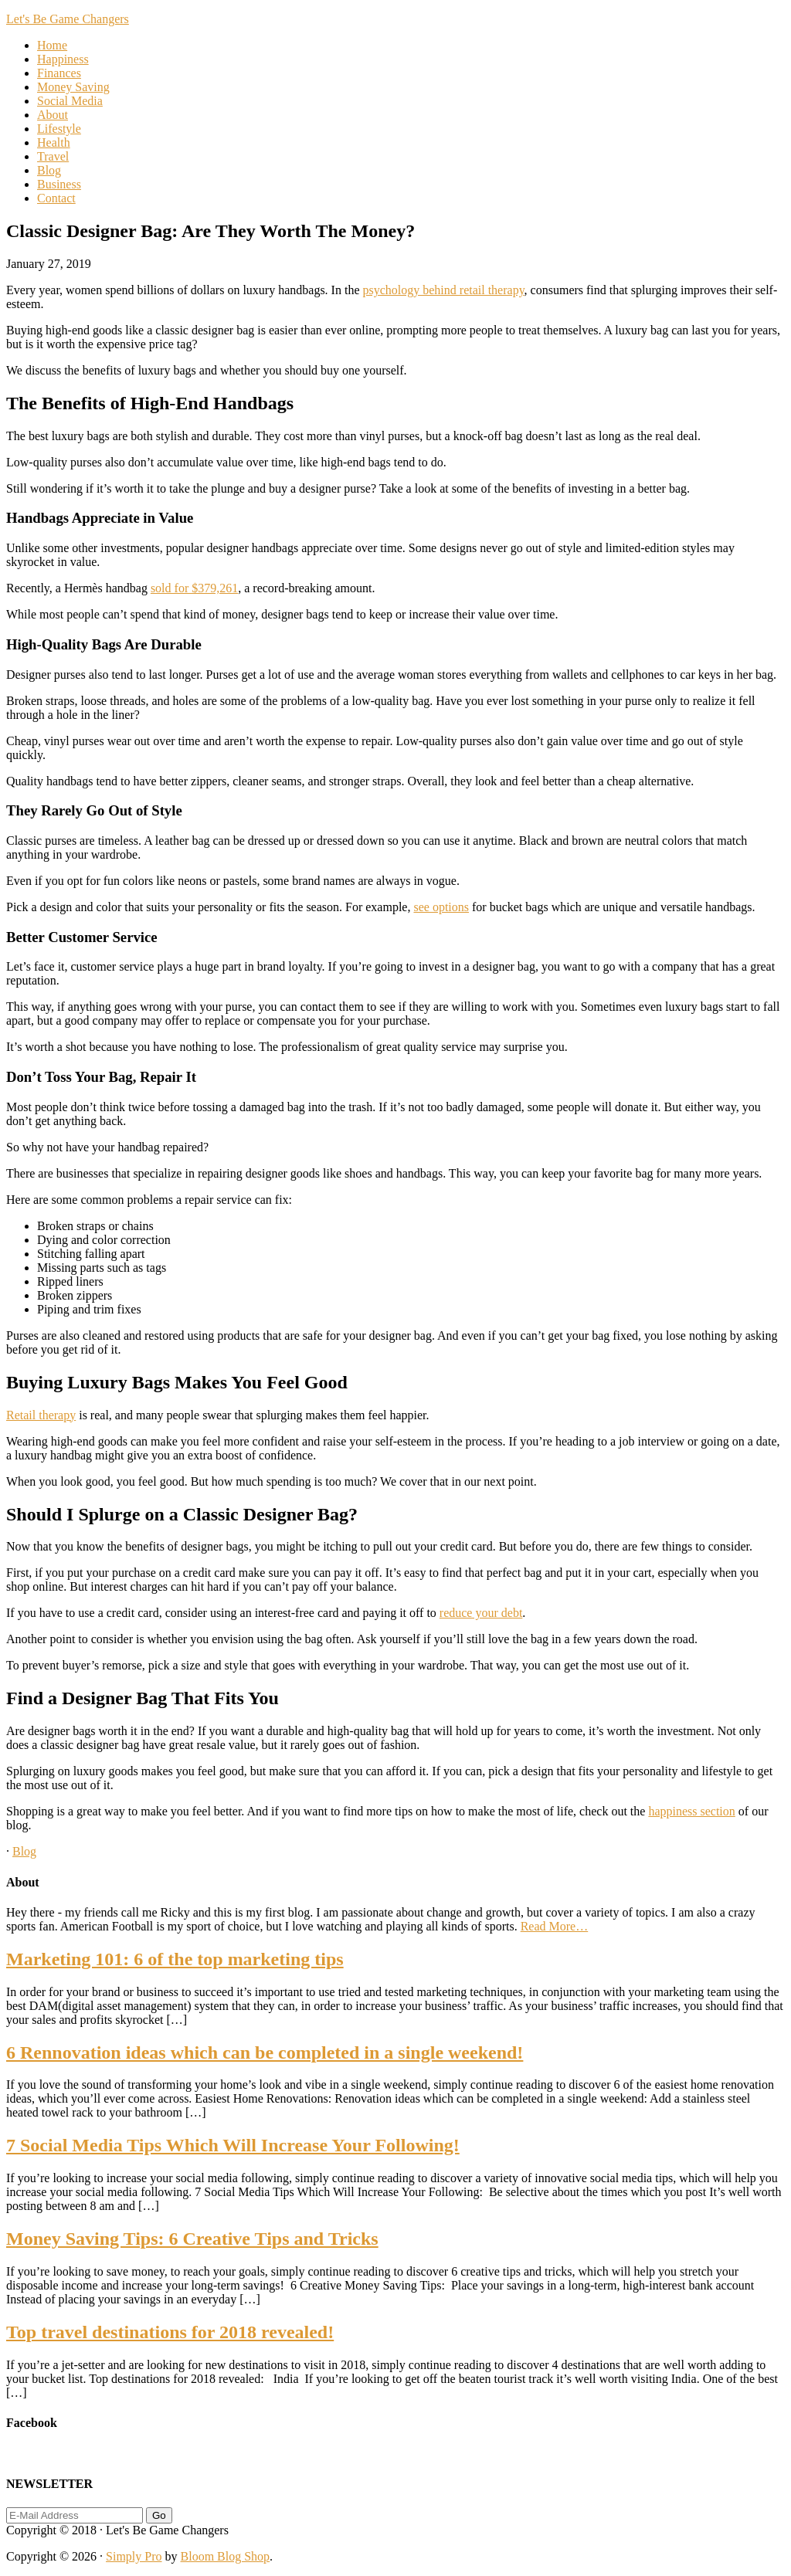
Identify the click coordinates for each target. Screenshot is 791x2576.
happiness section (691, 1811)
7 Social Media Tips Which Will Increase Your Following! (233, 2145)
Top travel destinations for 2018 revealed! (170, 2332)
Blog (24, 1851)
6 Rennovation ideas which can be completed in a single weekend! (264, 2052)
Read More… (555, 1926)
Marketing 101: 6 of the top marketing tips (175, 1959)
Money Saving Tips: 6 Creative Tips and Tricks (192, 2239)
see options (441, 906)
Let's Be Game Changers (67, 18)
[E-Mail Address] (74, 2515)
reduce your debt (481, 1612)
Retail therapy (41, 1415)
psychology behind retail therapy (443, 290)
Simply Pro (133, 2556)
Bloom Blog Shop (225, 2556)
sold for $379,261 (194, 588)
